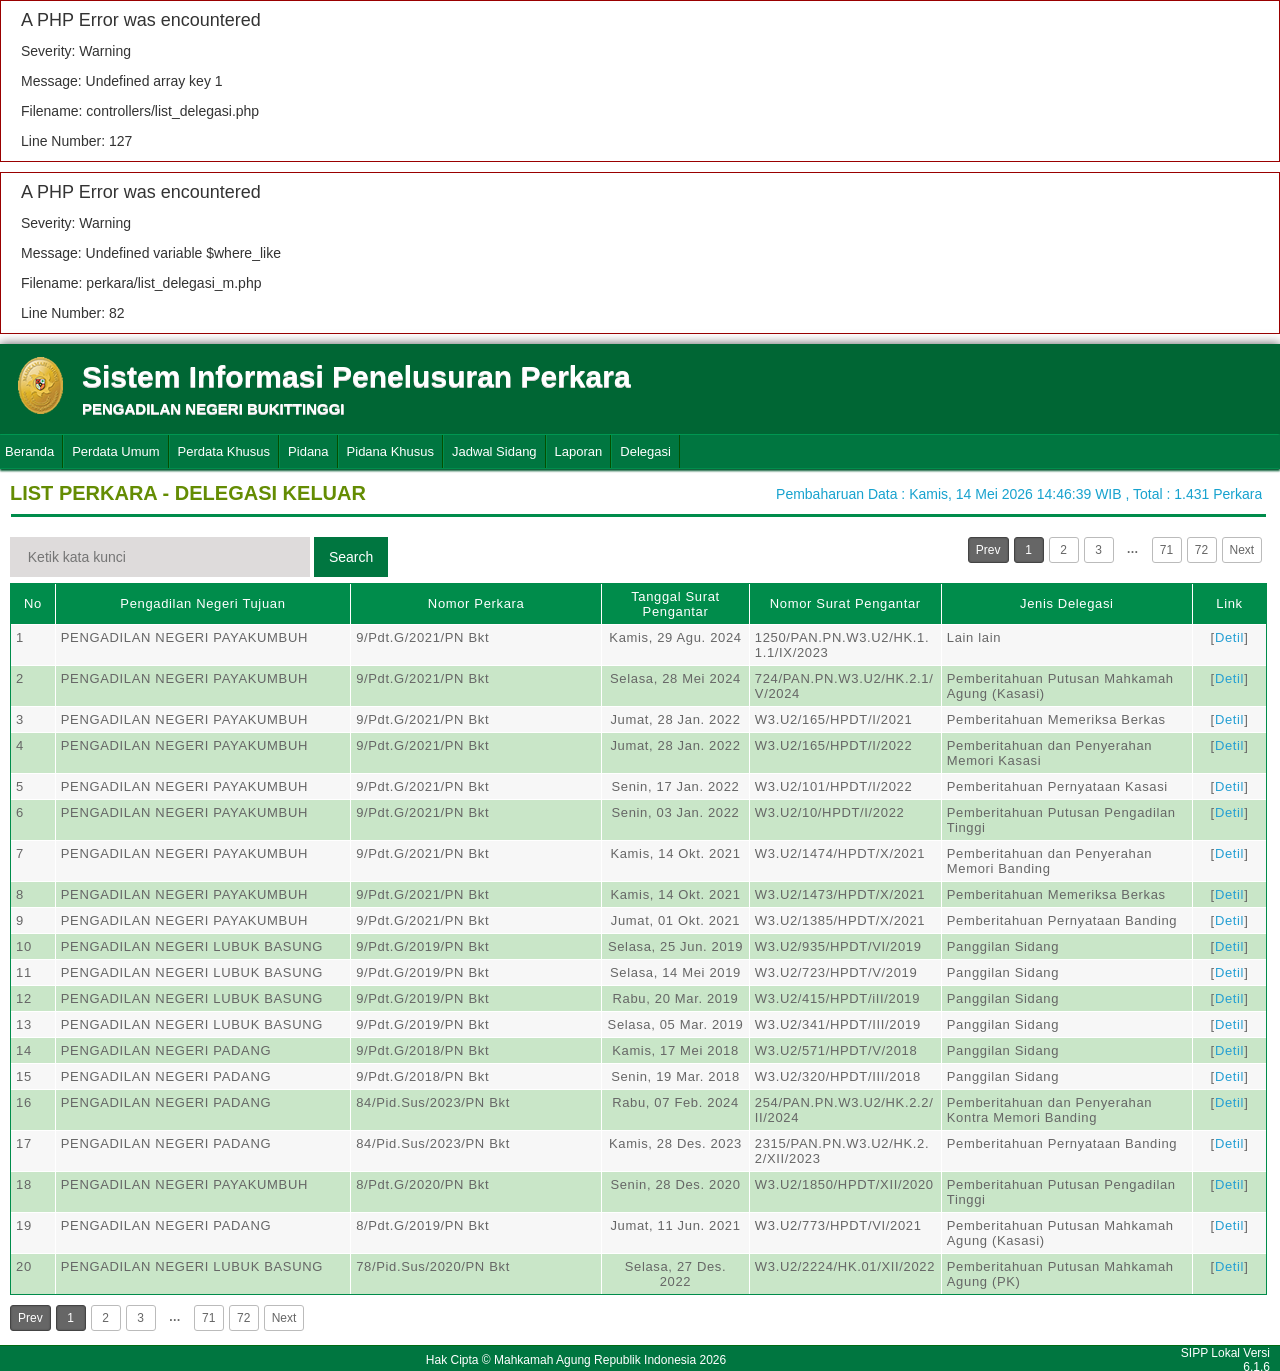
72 (1201, 550)
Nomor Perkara (476, 603)
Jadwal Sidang (494, 451)
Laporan (579, 451)
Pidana (308, 451)
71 (1166, 550)
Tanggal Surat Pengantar (675, 604)
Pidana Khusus (390, 451)
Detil (1229, 637)
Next (1242, 550)
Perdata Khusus (224, 451)
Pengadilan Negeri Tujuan (202, 603)
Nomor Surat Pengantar (845, 603)
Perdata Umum (115, 451)
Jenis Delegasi (1067, 603)
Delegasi (645, 451)
